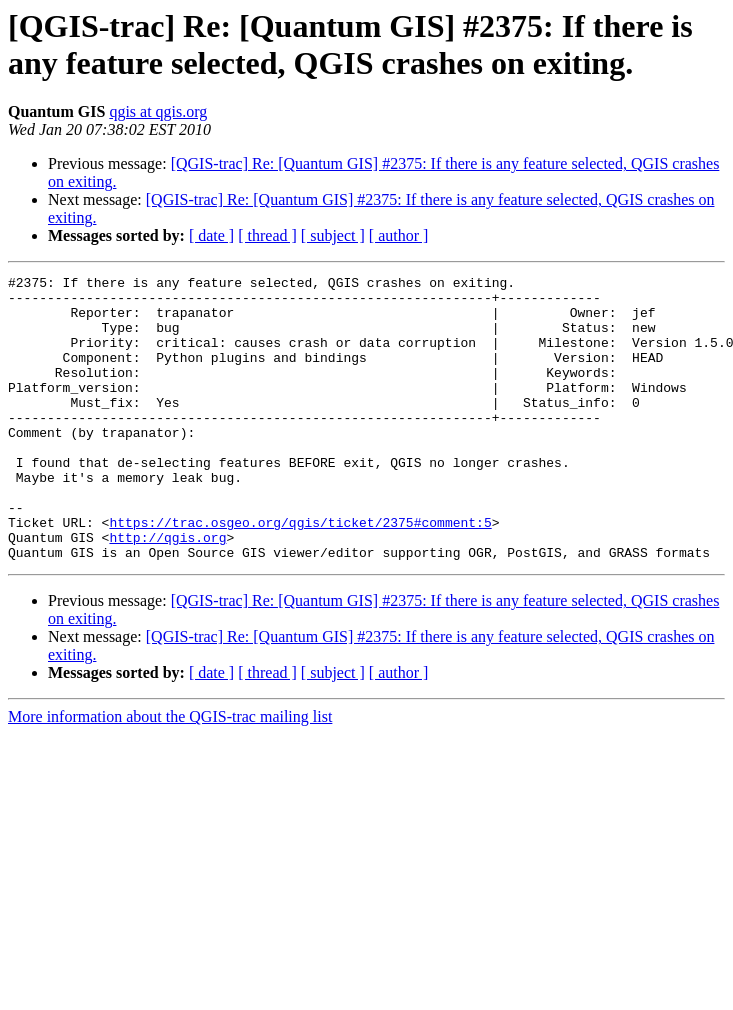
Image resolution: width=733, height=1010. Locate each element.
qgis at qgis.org (158, 111)
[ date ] (211, 235)
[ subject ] (333, 235)
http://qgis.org (167, 591)
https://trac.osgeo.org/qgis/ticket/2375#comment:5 (300, 573)
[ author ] (399, 235)
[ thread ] (267, 235)
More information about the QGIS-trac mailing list (170, 773)
